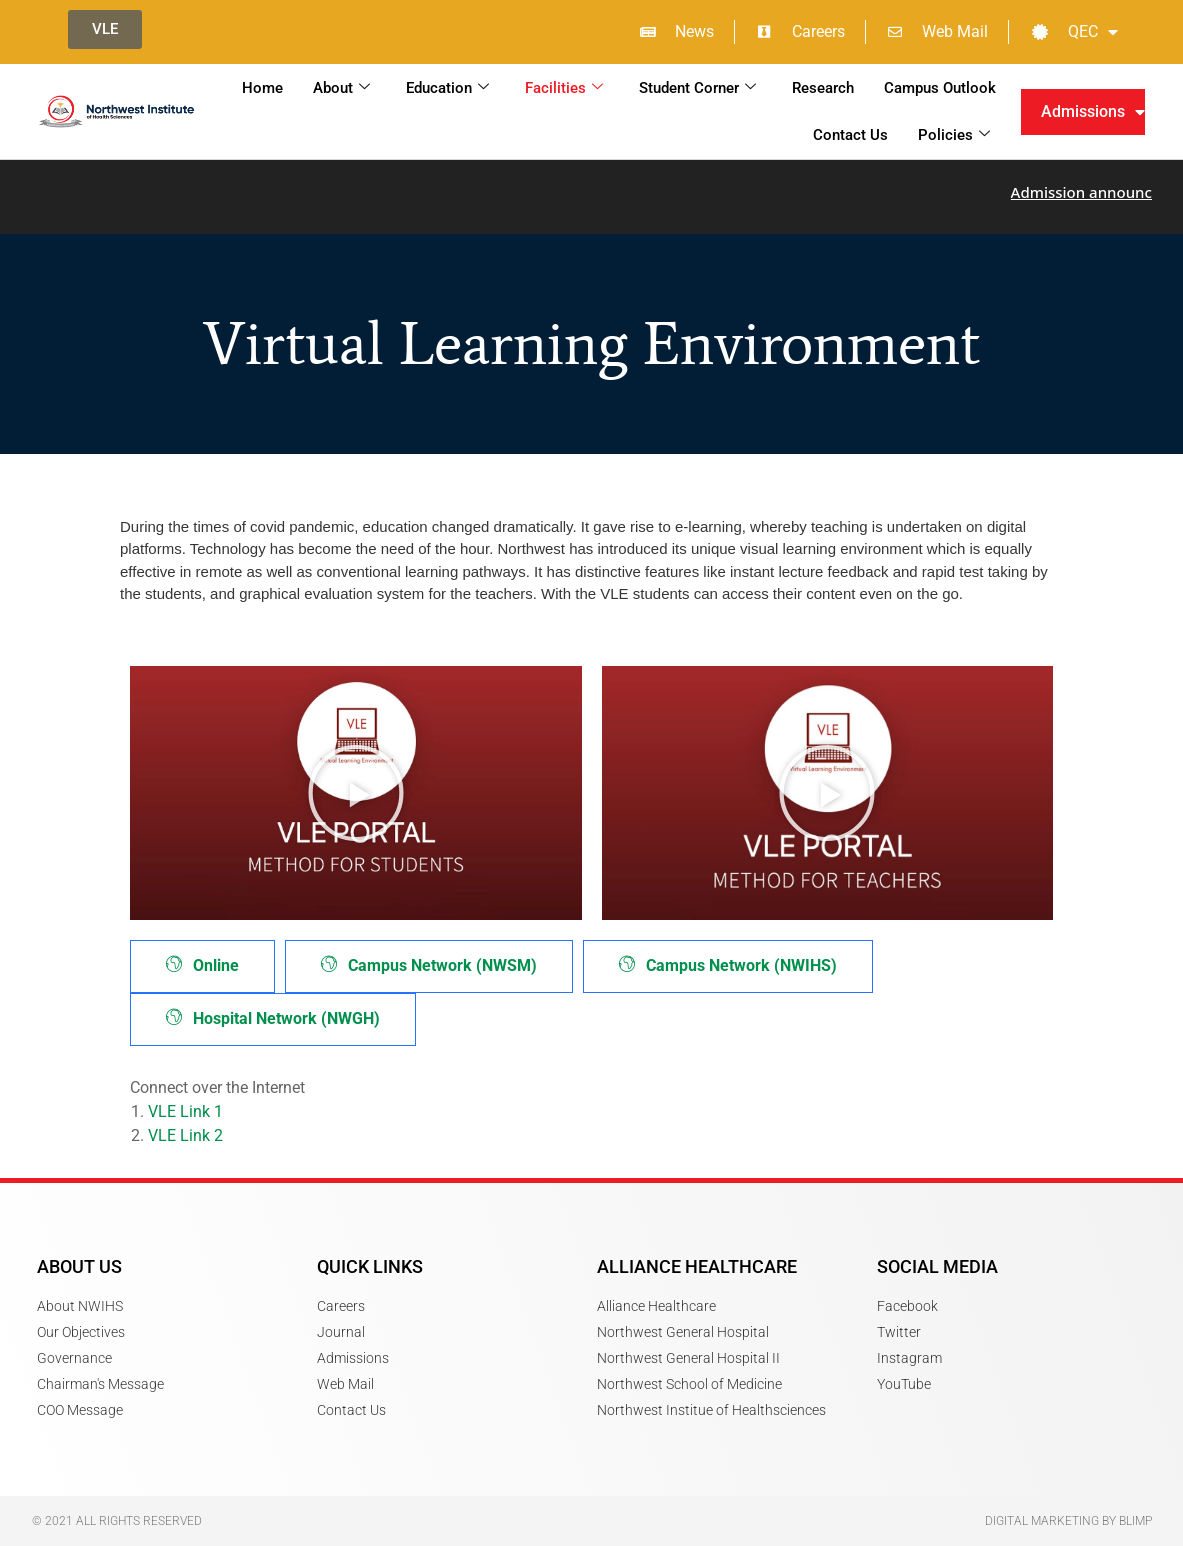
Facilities (564, 88)
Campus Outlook (940, 88)
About (341, 88)
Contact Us (850, 135)
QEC (1075, 32)
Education (447, 88)
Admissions (1093, 112)
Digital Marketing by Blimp (1068, 1521)
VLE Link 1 (185, 1111)
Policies (954, 135)
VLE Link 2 (185, 1135)
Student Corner (697, 88)
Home (262, 88)
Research (823, 88)
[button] (356, 793)
